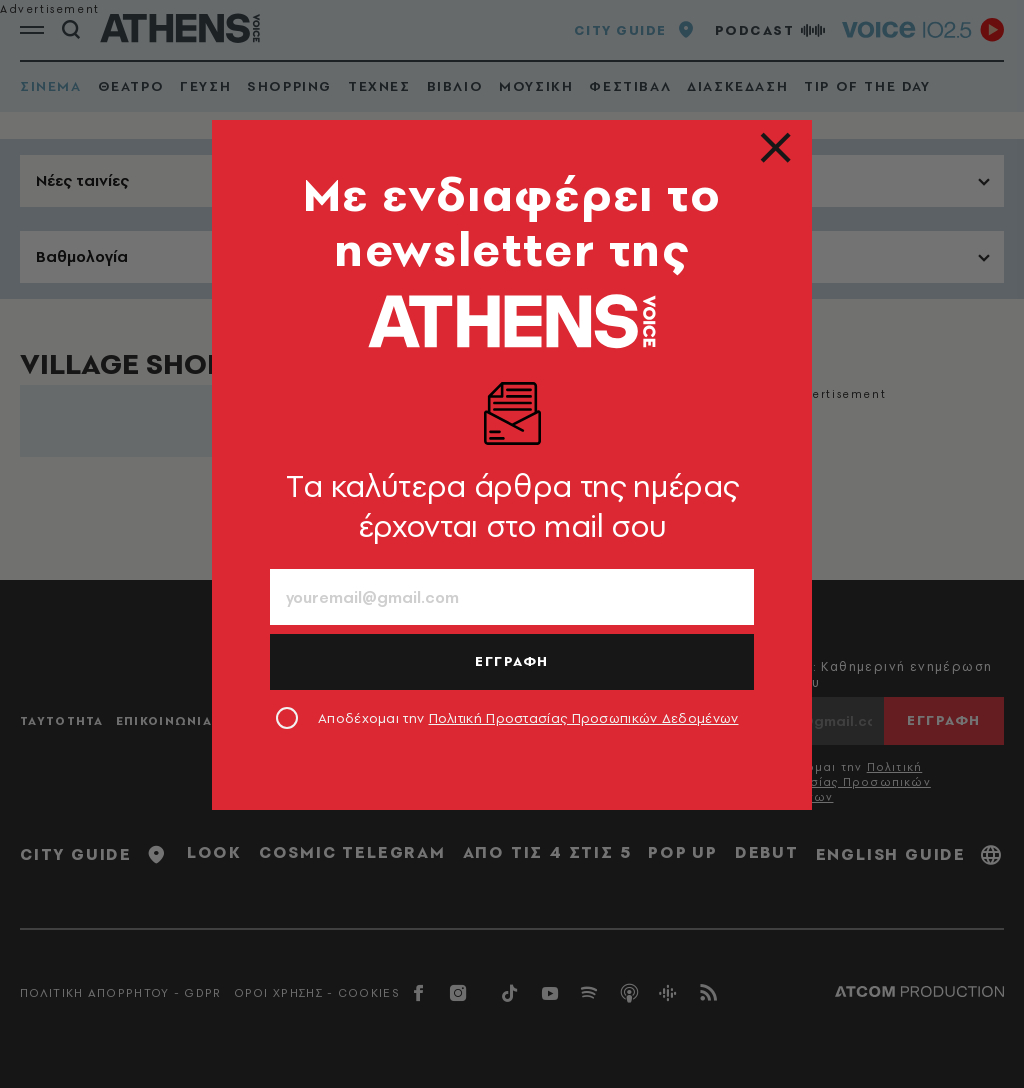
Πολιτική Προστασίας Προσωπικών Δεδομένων (584, 718)
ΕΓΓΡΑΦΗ (512, 661)
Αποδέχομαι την (528, 718)
